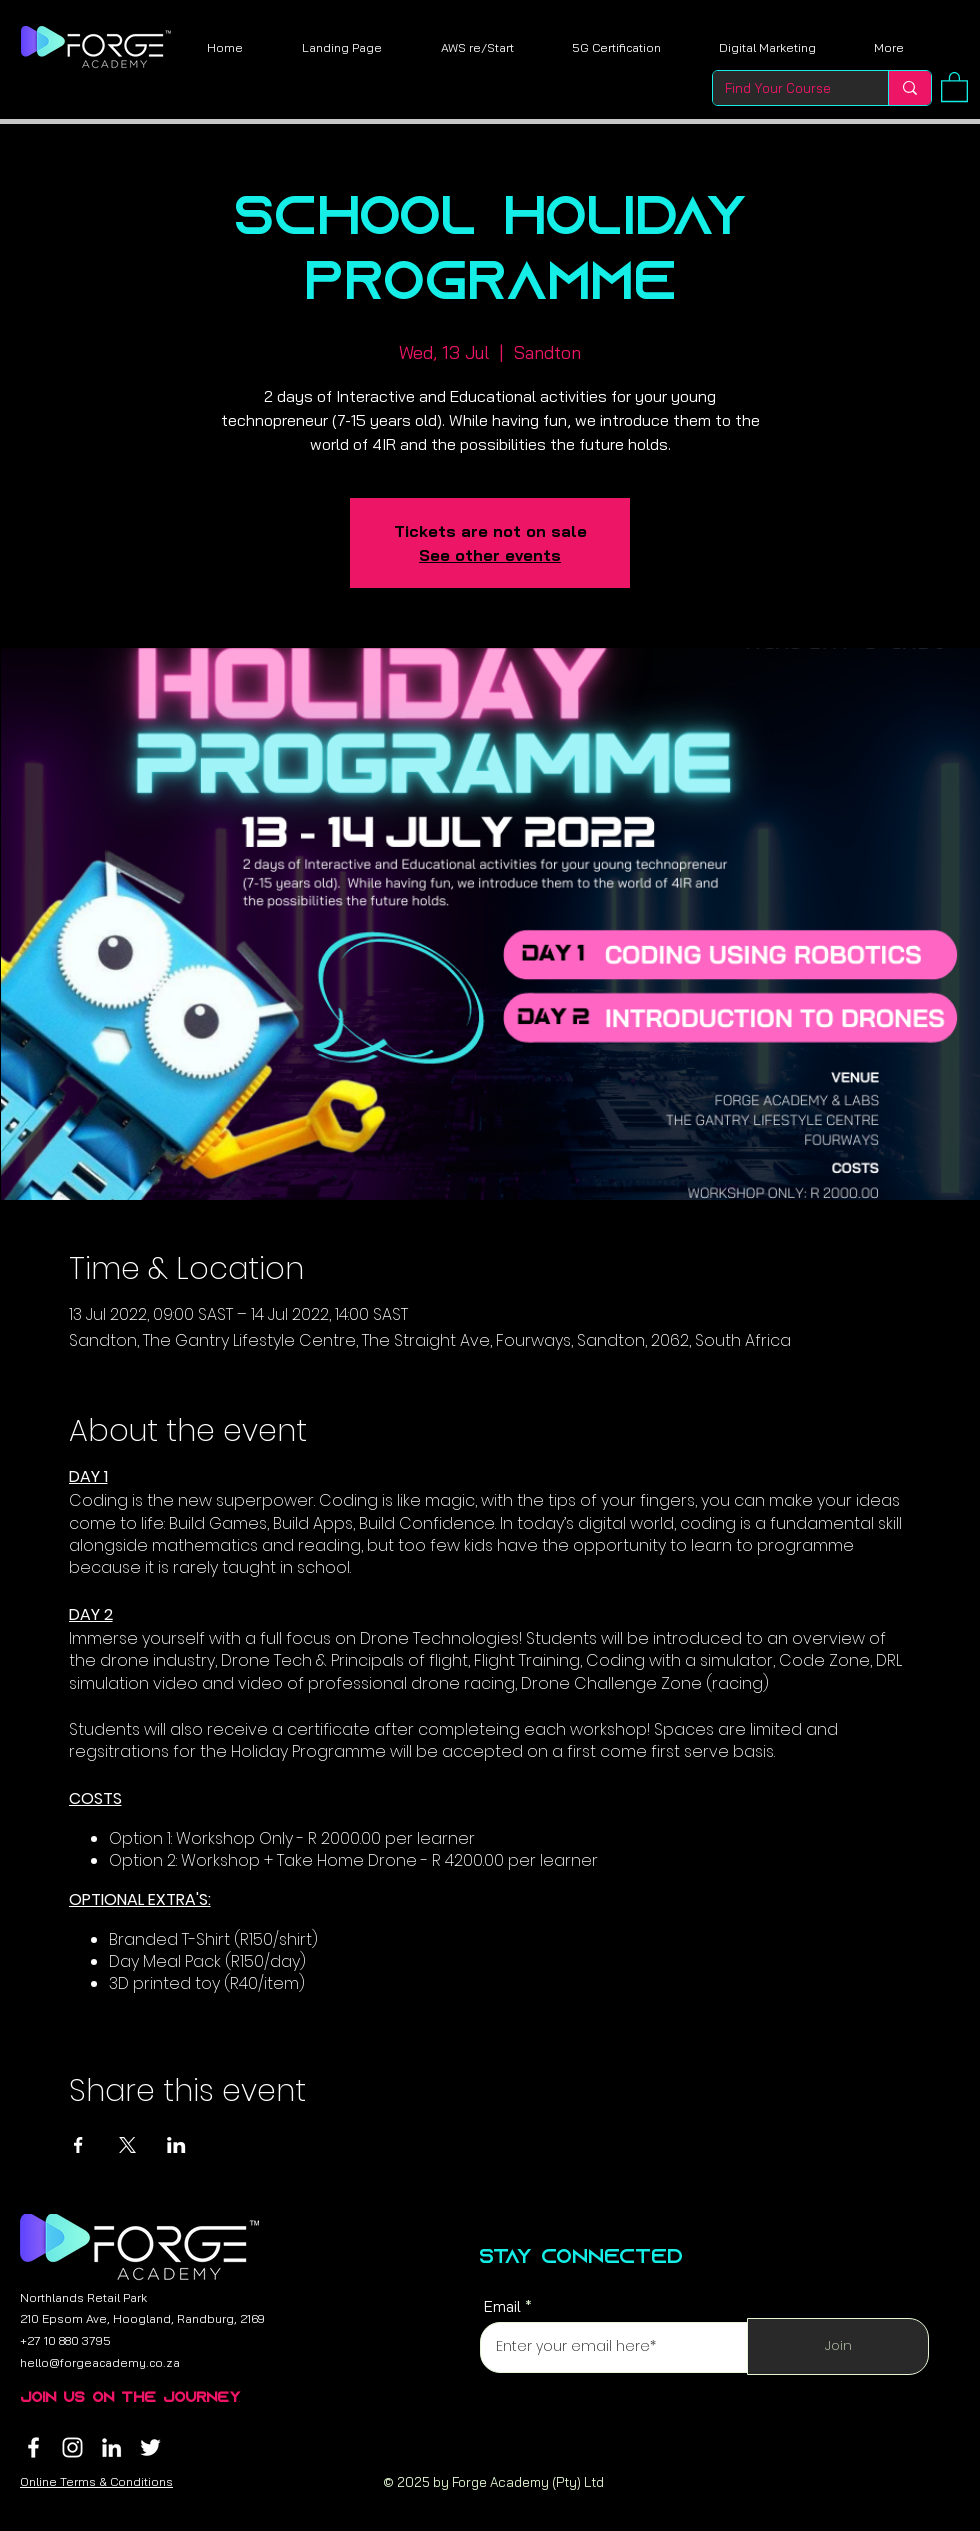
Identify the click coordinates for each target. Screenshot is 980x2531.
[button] (954, 86)
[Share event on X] (127, 2145)
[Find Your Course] (785, 88)
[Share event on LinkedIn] (176, 2145)
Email (502, 2306)
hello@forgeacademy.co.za (100, 2362)
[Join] (838, 2346)
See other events (490, 555)
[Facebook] (33, 2447)
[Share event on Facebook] (78, 2145)
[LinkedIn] (111, 2447)
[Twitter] (150, 2447)
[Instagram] (72, 2447)
